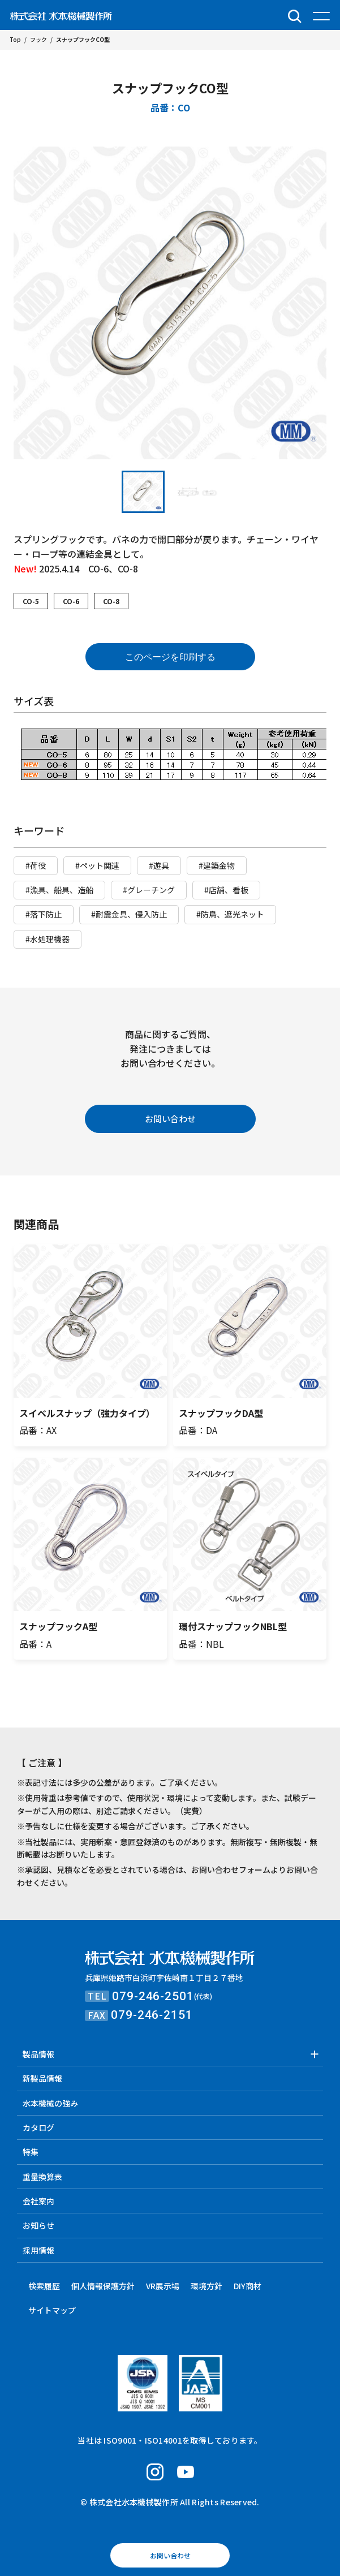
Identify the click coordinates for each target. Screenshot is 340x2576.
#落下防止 (43, 914)
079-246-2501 (152, 1996)
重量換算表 (42, 2176)
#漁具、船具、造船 (59, 889)
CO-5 (31, 601)
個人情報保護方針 (103, 2285)
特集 (30, 2151)
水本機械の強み (50, 2103)
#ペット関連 (97, 865)
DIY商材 (247, 2285)
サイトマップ (52, 2310)
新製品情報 (42, 2078)
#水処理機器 (47, 939)
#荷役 (35, 865)
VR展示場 (162, 2285)
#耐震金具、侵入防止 (129, 914)
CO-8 (111, 601)
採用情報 (38, 2250)
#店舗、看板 (226, 889)
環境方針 (206, 2285)
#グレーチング (149, 889)
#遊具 (159, 865)
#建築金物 (217, 865)
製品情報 (38, 2054)
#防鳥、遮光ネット (230, 914)
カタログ (38, 2127)
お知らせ (38, 2225)
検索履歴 (44, 2285)
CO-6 (71, 601)
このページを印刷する (170, 657)
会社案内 (38, 2201)
